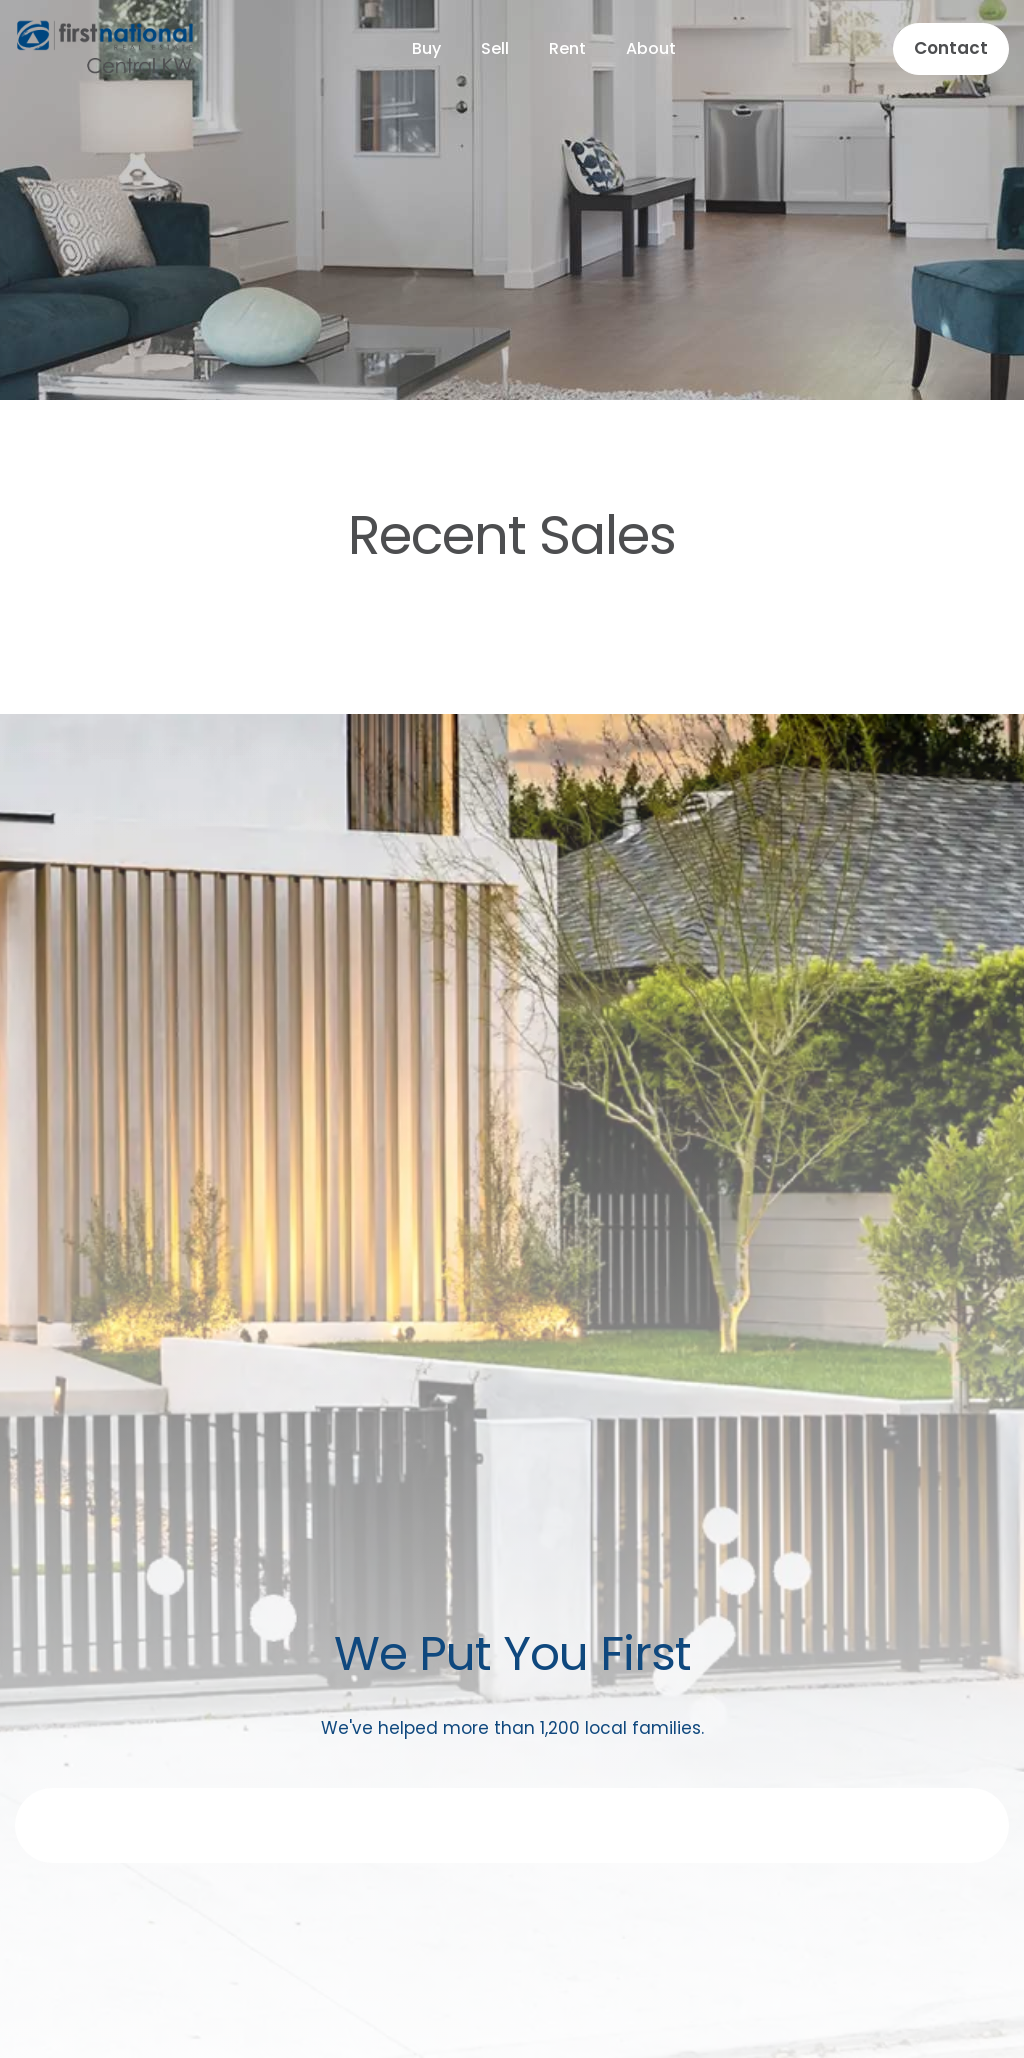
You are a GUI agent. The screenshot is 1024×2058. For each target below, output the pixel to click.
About (651, 48)
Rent (567, 48)
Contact (951, 48)
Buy (426, 48)
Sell (495, 48)
